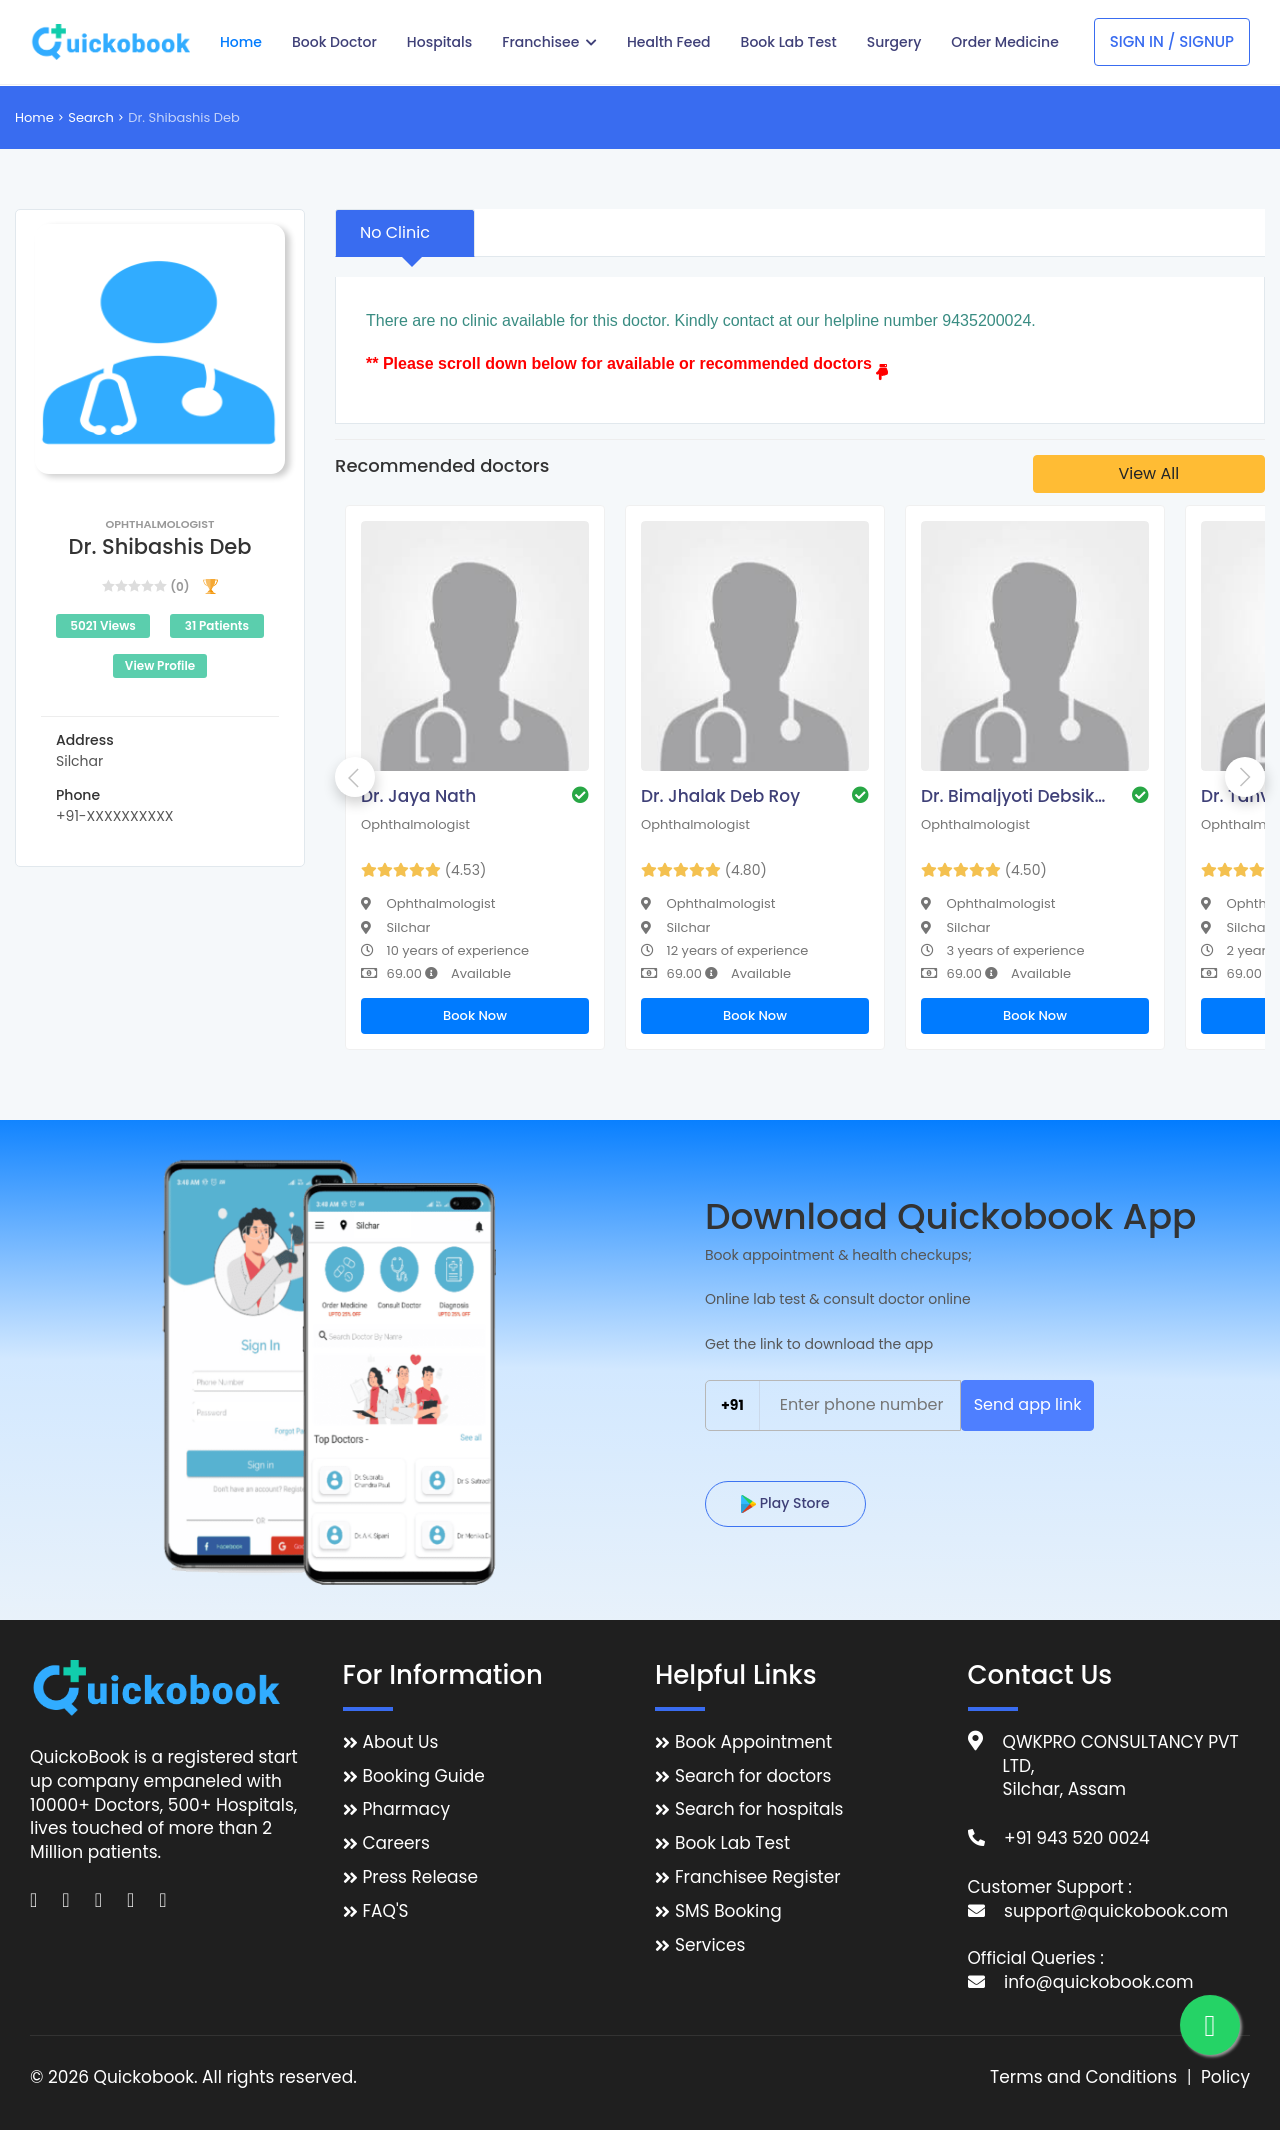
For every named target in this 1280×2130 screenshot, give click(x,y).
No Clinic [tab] (395, 232)
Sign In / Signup (1172, 41)
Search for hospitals (759, 1809)
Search (91, 117)
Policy (1225, 2077)
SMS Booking (728, 1911)
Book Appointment (753, 1742)
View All (1148, 473)
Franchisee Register (758, 1877)
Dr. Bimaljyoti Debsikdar (1016, 796)
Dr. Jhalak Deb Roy (720, 796)
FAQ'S (386, 1911)
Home (34, 117)
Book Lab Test (732, 1843)
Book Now (475, 1015)
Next (1245, 777)
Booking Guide (424, 1776)
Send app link (1028, 1404)
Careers (396, 1843)
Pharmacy (406, 1809)
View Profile (160, 665)
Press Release (421, 1877)
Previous (355, 777)
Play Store (785, 1503)
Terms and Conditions (1083, 2077)
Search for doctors (753, 1776)
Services (710, 1945)
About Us (401, 1742)
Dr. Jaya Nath (418, 796)
